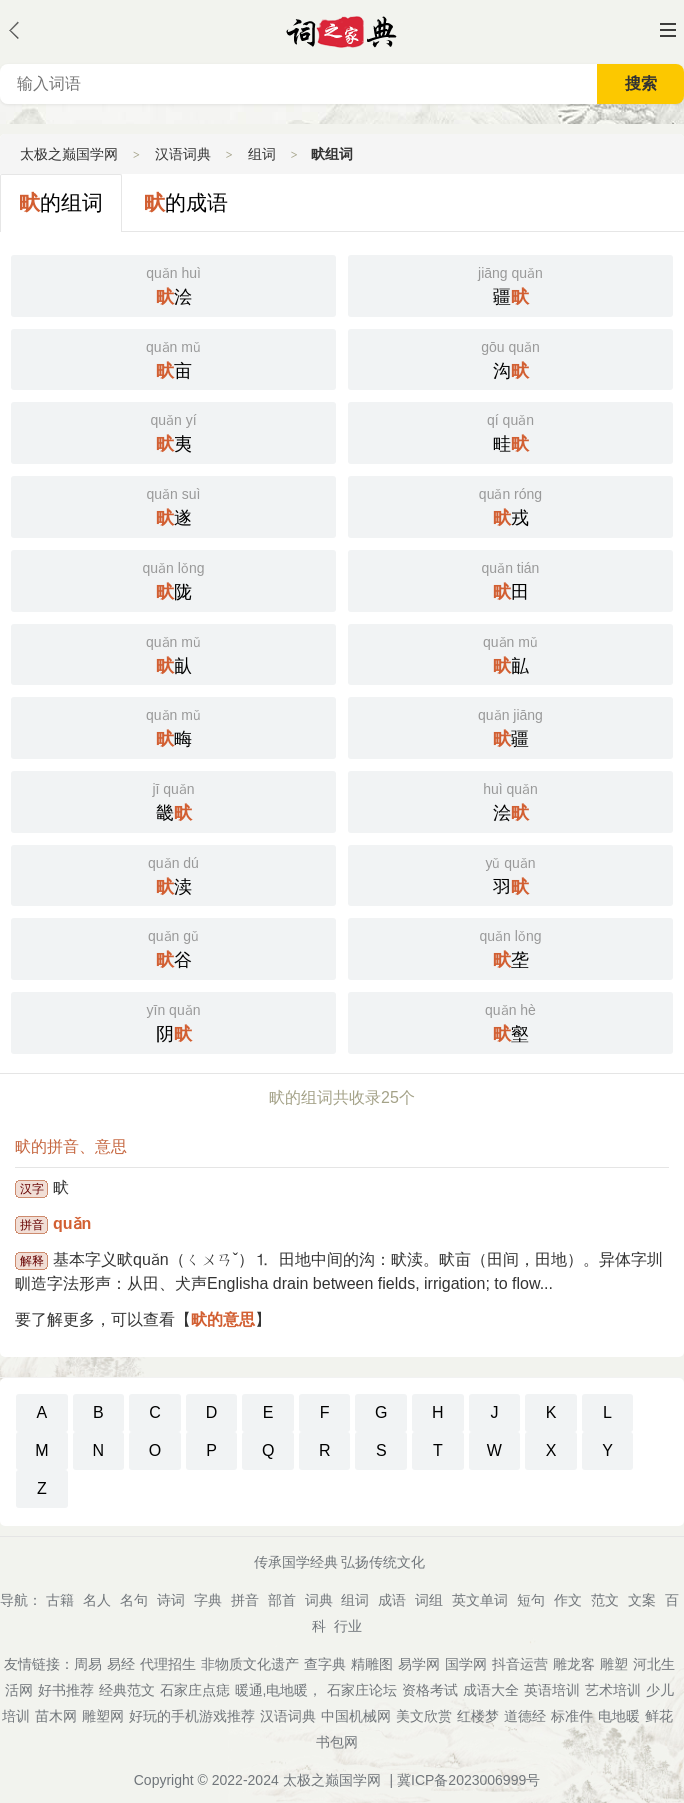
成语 (392, 1600)
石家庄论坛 (362, 1690)
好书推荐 (66, 1690)
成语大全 (491, 1690)
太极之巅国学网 (69, 154)
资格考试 (430, 1690)
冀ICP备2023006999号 (468, 1780)
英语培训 (552, 1690)
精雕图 (372, 1664)
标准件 (572, 1716)
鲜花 (659, 1716)
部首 (282, 1600)
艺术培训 (613, 1690)
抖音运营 (520, 1664)
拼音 (245, 1600)
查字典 (325, 1664)
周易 (88, 1664)
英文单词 (480, 1600)
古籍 (60, 1600)
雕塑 (614, 1664)
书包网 (337, 1742)
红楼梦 (478, 1716)
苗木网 (56, 1716)
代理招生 (168, 1664)
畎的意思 (223, 1319)
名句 (134, 1600)
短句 (531, 1600)
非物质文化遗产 (250, 1664)
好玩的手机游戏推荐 (192, 1716)
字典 (208, 1600)
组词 (262, 154)
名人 (97, 1600)
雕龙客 (574, 1664)
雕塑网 (103, 1716)
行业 (348, 1626)
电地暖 (619, 1716)
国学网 (466, 1664)
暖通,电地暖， (279, 1690)
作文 (568, 1600)
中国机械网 (356, 1716)
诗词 (171, 1600)
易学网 (419, 1664)
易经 (121, 1664)
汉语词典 (183, 154)
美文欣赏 (424, 1716)
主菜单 (668, 30)
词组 (429, 1600)
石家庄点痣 (195, 1690)
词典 (319, 1600)
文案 (642, 1600)
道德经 (525, 1716)
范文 (605, 1600)
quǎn (72, 1223)
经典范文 (127, 1690)
